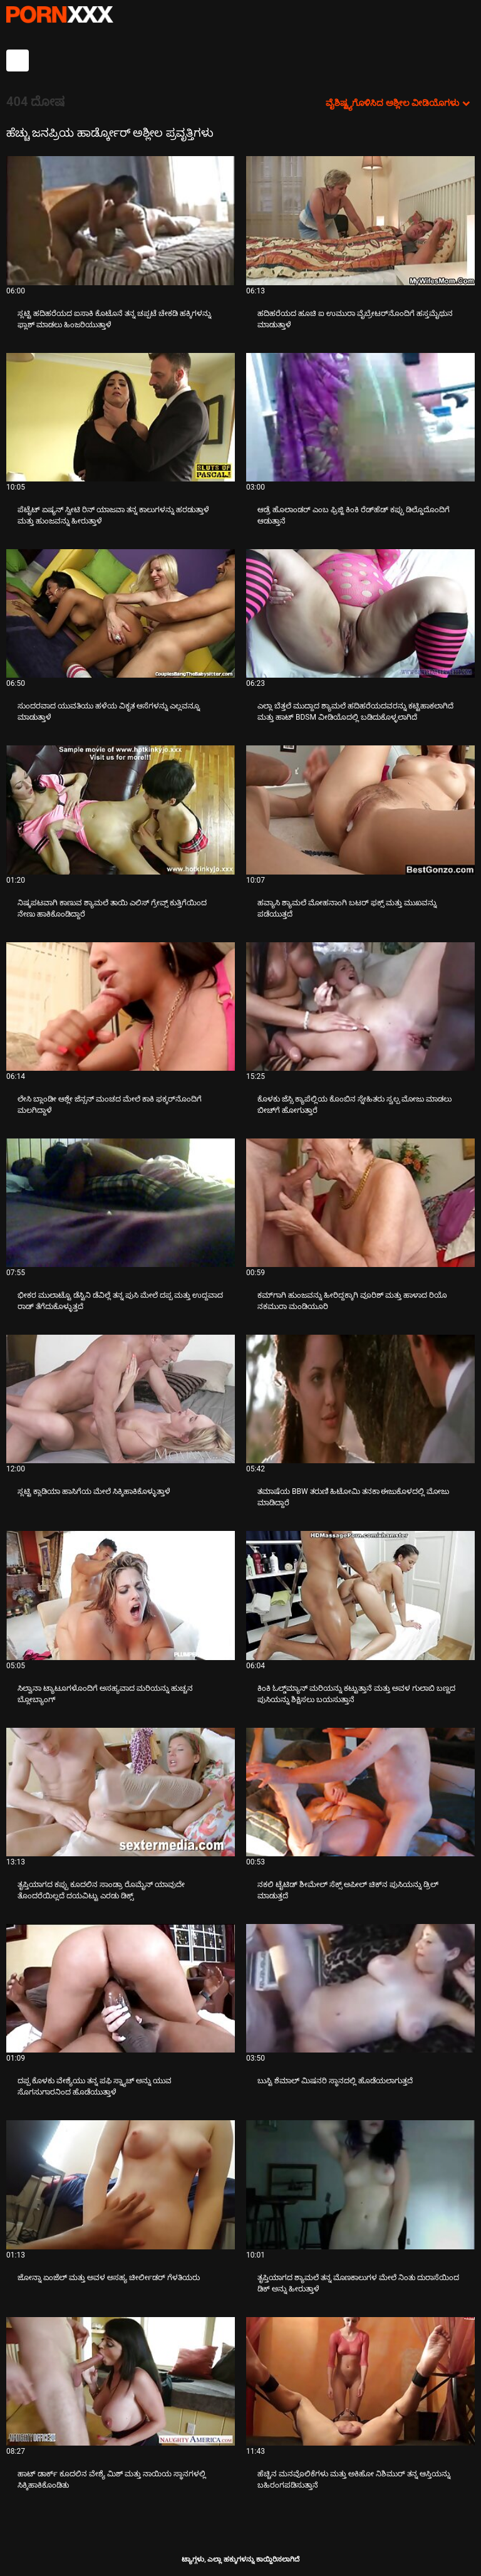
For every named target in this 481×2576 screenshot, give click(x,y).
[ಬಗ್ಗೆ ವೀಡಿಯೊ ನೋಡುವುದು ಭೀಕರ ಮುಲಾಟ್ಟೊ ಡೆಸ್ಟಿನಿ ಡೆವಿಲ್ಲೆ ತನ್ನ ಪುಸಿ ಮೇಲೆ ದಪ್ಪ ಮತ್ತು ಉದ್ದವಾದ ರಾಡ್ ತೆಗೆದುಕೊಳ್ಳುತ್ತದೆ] (120, 1202)
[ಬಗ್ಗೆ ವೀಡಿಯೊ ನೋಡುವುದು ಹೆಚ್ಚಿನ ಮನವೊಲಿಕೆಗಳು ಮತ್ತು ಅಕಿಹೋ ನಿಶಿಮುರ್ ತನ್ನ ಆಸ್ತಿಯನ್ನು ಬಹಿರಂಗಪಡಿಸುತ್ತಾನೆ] (360, 2381)
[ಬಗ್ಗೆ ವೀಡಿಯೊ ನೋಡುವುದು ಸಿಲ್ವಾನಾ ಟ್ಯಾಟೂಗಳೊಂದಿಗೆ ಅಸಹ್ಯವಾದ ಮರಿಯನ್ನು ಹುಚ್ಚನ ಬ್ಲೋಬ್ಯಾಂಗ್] (120, 1595)
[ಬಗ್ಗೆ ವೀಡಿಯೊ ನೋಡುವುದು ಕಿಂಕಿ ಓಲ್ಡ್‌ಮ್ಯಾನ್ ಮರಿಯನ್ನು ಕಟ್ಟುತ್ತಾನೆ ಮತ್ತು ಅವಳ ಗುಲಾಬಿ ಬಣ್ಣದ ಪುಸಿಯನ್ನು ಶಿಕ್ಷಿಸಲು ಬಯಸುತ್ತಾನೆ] (360, 1595)
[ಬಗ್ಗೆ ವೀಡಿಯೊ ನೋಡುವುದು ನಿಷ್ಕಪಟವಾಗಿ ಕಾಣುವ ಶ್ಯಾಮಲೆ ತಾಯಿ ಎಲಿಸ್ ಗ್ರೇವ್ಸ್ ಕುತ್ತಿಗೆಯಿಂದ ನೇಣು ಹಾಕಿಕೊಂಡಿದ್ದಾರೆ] (120, 809)
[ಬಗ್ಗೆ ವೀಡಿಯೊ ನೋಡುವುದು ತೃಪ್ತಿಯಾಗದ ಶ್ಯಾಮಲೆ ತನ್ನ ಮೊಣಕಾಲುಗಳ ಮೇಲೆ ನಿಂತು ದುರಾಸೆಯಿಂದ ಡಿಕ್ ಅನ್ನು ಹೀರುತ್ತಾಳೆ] (360, 2184)
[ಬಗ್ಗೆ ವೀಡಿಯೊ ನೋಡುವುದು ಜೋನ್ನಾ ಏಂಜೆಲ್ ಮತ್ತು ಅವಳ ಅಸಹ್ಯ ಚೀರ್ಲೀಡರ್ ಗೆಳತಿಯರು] (120, 2184)
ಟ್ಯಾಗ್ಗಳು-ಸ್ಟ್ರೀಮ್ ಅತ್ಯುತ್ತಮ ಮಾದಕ (59, 14)
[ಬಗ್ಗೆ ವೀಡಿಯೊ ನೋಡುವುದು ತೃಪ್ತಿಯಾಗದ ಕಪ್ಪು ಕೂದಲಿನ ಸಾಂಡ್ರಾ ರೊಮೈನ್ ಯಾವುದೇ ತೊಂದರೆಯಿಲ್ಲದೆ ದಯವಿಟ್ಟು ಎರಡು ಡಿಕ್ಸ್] (120, 1792)
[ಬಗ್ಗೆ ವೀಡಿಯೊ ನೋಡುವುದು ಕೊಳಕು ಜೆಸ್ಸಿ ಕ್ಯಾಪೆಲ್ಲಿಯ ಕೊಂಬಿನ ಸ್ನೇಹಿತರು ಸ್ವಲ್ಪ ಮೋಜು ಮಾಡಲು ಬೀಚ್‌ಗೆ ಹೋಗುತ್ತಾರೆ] (360, 1006)
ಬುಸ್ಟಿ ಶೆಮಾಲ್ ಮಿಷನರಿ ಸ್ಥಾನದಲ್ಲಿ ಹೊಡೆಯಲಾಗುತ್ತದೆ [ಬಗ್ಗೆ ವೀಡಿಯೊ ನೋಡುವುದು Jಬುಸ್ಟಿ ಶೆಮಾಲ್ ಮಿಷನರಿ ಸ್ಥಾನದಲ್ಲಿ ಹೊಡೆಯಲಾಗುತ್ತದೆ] (335, 2080)
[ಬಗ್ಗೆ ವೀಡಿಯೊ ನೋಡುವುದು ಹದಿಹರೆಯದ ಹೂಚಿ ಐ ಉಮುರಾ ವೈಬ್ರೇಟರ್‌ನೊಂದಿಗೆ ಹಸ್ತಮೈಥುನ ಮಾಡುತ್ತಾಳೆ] (360, 220)
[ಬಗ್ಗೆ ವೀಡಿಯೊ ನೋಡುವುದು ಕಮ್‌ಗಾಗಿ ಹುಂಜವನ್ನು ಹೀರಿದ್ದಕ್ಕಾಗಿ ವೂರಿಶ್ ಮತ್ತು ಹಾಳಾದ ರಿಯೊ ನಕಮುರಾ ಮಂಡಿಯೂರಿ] (360, 1202)
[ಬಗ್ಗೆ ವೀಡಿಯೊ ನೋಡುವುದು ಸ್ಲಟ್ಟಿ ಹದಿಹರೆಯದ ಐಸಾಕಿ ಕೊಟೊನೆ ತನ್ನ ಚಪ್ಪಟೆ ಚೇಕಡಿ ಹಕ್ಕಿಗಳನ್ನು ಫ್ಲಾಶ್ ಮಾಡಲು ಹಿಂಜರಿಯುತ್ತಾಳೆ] (120, 220)
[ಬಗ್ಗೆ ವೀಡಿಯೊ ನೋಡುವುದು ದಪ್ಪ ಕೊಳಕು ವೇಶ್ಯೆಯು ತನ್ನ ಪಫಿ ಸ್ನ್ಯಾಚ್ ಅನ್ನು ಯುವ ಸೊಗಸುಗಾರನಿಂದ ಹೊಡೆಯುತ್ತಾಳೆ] (120, 1988)
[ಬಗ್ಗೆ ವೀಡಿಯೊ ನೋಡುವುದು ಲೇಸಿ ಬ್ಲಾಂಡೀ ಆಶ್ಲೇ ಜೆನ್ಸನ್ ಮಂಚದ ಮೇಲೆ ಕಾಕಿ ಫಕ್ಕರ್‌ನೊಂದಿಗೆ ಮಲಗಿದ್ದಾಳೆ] (120, 1006)
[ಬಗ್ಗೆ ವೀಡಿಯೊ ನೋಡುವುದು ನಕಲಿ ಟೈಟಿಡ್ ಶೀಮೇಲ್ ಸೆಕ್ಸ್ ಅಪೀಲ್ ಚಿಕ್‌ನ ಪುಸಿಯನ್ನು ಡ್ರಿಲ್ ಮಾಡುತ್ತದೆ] (360, 1792)
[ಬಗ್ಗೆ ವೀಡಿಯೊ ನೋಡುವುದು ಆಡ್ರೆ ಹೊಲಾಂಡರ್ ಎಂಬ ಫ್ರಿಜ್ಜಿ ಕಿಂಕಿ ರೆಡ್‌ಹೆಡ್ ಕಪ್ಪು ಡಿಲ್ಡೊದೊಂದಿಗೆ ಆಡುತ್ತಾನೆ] (360, 417)
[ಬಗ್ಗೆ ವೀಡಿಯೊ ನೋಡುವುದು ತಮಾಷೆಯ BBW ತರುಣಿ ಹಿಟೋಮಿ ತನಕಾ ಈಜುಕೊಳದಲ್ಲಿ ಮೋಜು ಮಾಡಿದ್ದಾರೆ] (360, 1399)
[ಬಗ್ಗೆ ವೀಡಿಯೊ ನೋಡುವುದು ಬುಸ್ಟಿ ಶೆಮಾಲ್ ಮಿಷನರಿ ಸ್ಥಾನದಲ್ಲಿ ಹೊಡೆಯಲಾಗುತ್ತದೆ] (360, 1988)
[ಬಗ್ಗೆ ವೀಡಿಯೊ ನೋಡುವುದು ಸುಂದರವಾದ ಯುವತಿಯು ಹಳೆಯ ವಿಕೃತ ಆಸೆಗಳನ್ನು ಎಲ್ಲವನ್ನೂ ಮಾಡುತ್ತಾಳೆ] (120, 613)
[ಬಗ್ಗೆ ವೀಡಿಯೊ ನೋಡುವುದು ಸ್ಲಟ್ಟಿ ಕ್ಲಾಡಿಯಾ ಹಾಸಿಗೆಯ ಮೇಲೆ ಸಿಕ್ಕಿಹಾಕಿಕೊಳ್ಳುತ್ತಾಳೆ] (120, 1399)
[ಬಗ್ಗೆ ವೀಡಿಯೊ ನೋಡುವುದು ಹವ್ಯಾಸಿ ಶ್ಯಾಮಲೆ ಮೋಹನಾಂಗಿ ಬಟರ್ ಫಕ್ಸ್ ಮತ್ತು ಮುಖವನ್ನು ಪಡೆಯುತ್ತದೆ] (360, 809)
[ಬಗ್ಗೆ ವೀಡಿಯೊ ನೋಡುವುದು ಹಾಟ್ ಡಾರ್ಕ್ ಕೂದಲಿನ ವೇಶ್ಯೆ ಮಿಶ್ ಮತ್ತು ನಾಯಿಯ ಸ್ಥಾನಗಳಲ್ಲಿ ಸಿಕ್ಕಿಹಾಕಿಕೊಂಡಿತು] (120, 2381)
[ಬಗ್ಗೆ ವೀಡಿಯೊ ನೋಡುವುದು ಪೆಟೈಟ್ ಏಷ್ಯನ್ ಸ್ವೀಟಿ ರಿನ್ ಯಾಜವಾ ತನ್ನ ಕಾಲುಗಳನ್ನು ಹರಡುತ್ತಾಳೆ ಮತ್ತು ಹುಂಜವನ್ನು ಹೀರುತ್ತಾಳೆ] (120, 417)
